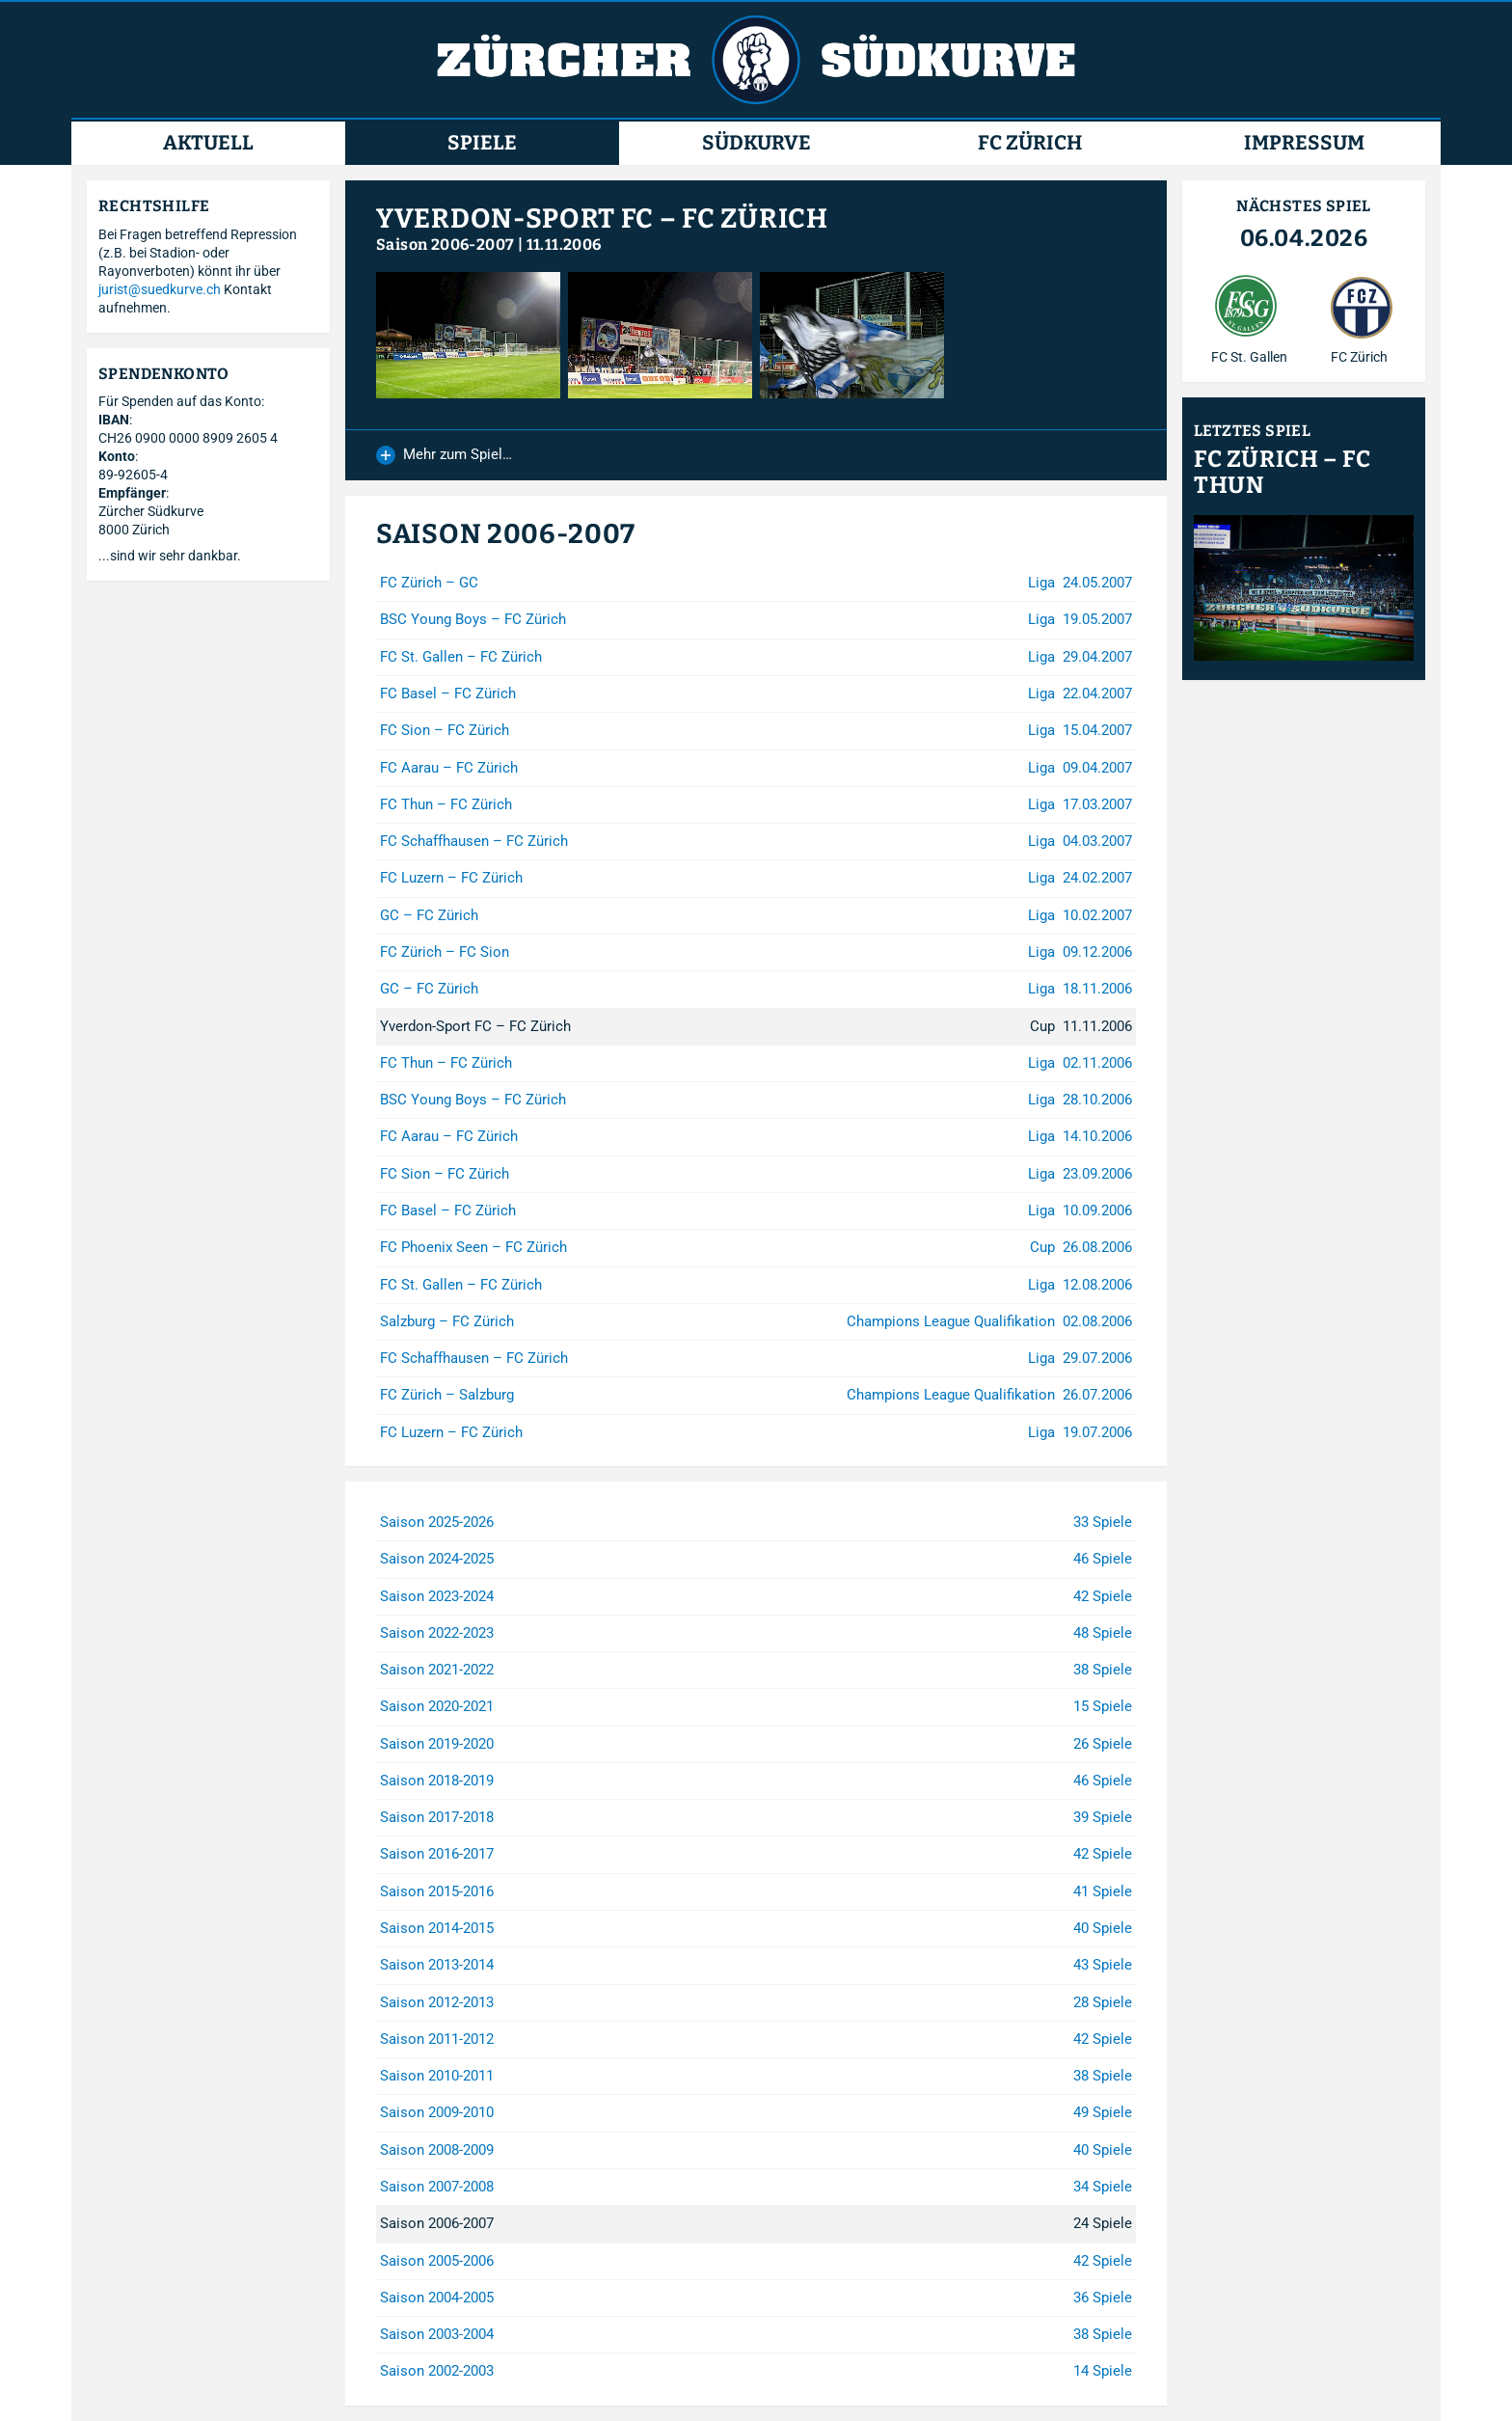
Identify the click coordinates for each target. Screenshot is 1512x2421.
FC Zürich (1030, 143)
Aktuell (208, 143)
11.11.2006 (564, 244)
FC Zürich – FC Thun (1282, 473)
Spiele (482, 143)
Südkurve (756, 143)
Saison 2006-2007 (445, 244)
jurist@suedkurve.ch (159, 289)
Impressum (1304, 143)
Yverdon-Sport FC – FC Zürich (602, 218)
